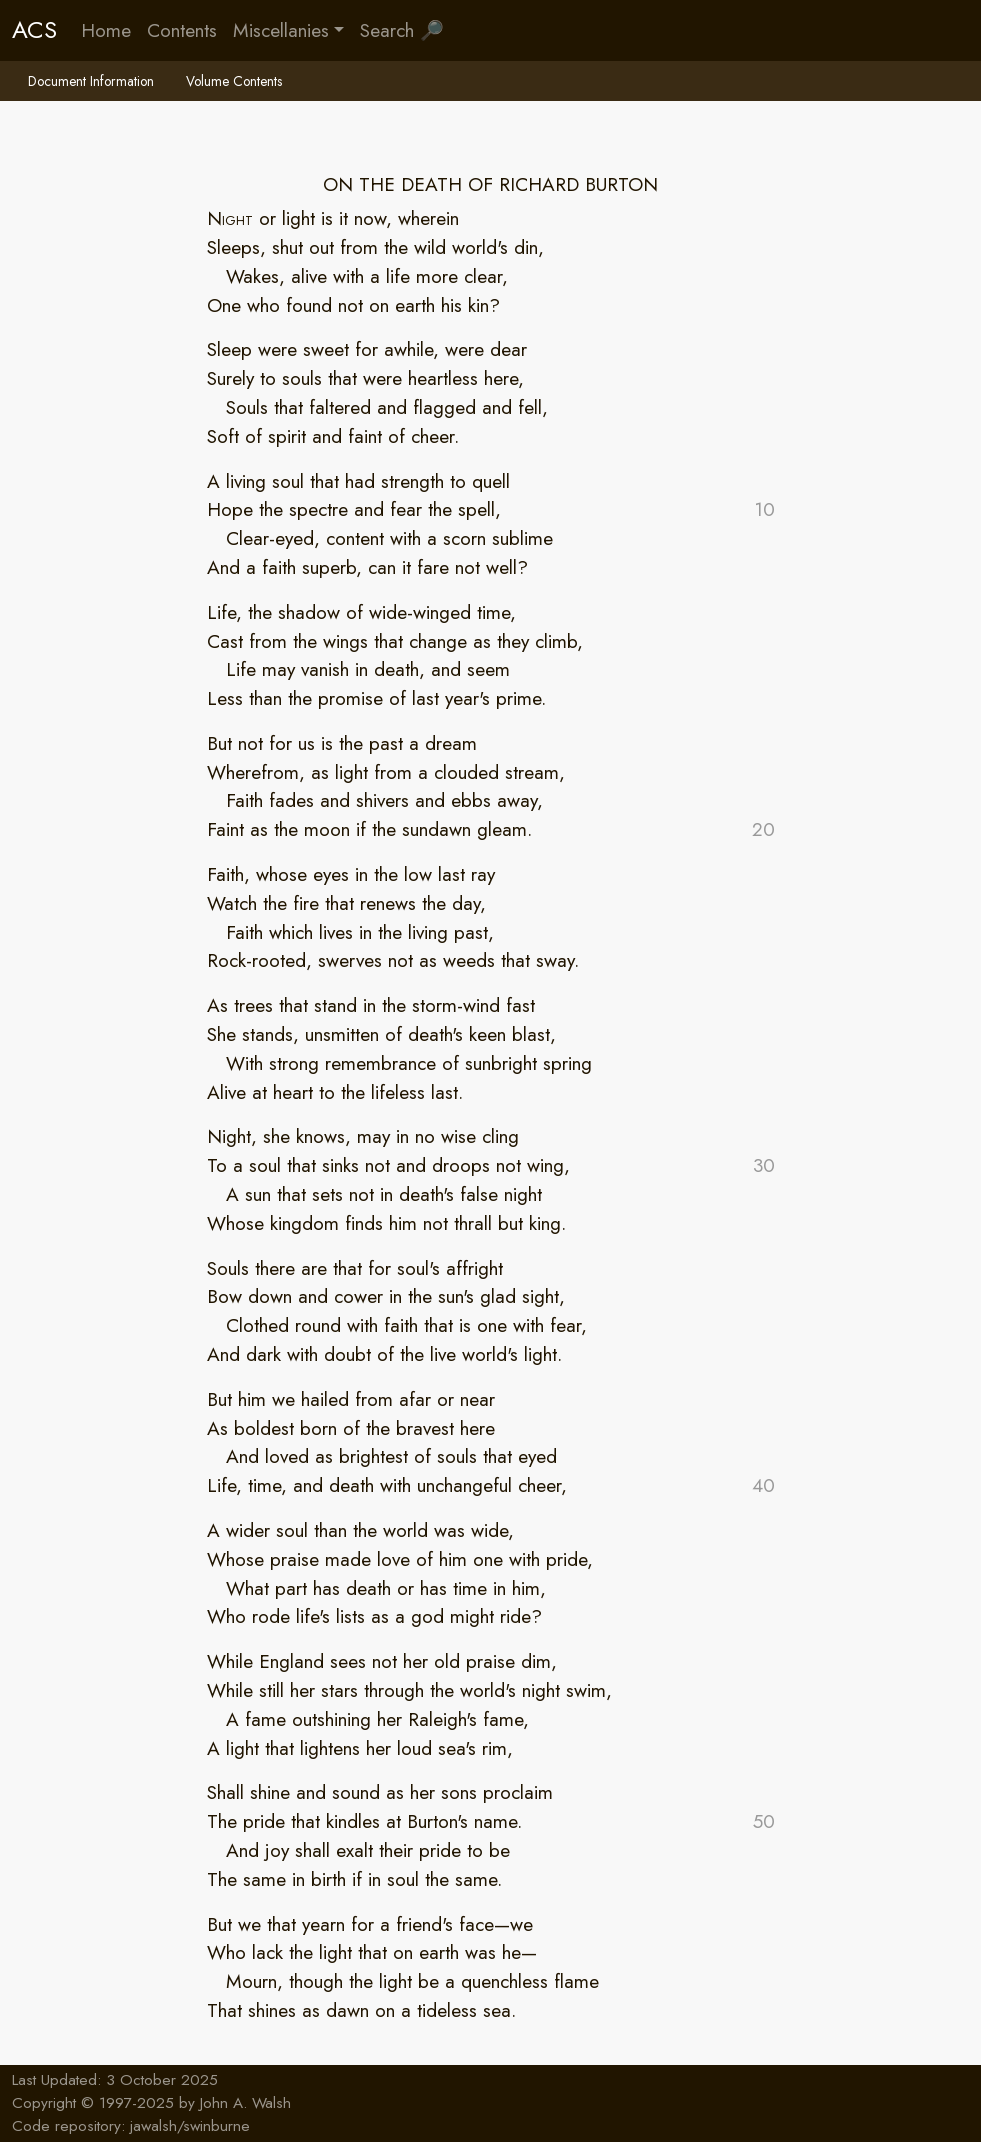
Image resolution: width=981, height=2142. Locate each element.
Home (106, 30)
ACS (34, 29)
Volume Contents (234, 81)
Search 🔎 (402, 30)
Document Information (91, 81)
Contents (182, 30)
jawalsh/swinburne (190, 2126)
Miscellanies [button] (281, 30)
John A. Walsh (245, 2103)
